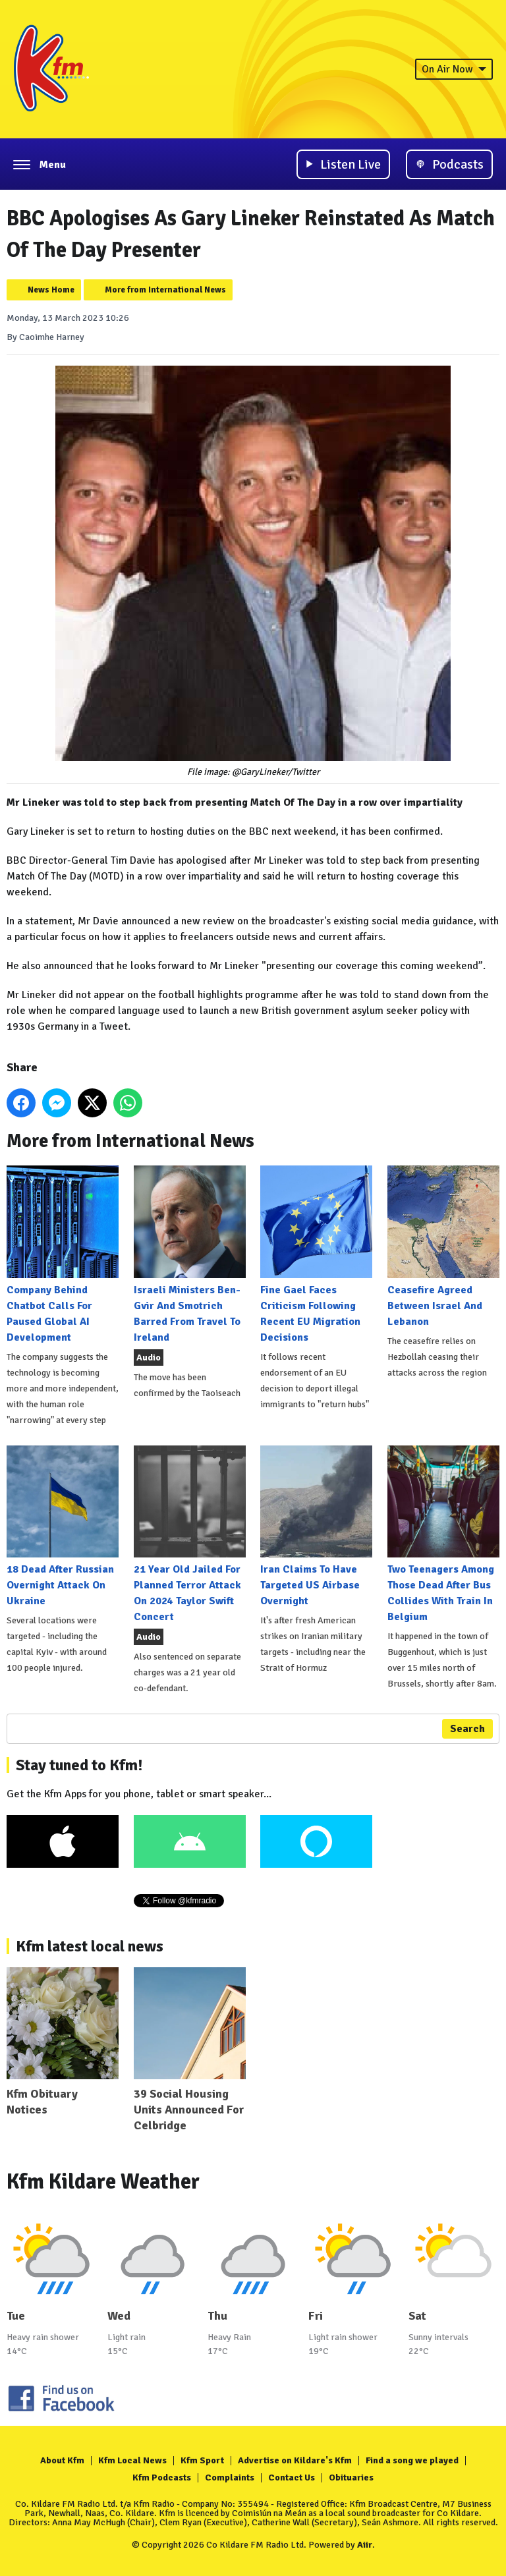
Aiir (364, 2544)
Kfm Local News (132, 2460)
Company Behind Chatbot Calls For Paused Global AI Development (63, 1254)
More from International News (165, 290)
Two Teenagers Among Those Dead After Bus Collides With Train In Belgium (443, 1534)
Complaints (229, 2477)
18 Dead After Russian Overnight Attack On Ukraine (63, 1526)
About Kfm (62, 2460)
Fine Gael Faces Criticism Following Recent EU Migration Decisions (316, 1254)
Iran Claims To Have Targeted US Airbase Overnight (316, 1526)
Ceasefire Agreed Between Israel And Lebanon (443, 1246)
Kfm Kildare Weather (103, 2182)
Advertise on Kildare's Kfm (295, 2460)
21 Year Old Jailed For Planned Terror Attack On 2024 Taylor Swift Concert (190, 1534)
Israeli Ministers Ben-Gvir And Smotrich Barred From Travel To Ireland (190, 1254)
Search (467, 1728)
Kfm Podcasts (161, 2477)
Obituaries (351, 2477)
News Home (51, 290)
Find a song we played (412, 2460)
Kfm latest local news (89, 1946)
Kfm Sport (202, 2460)
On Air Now (454, 69)
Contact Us (291, 2477)
